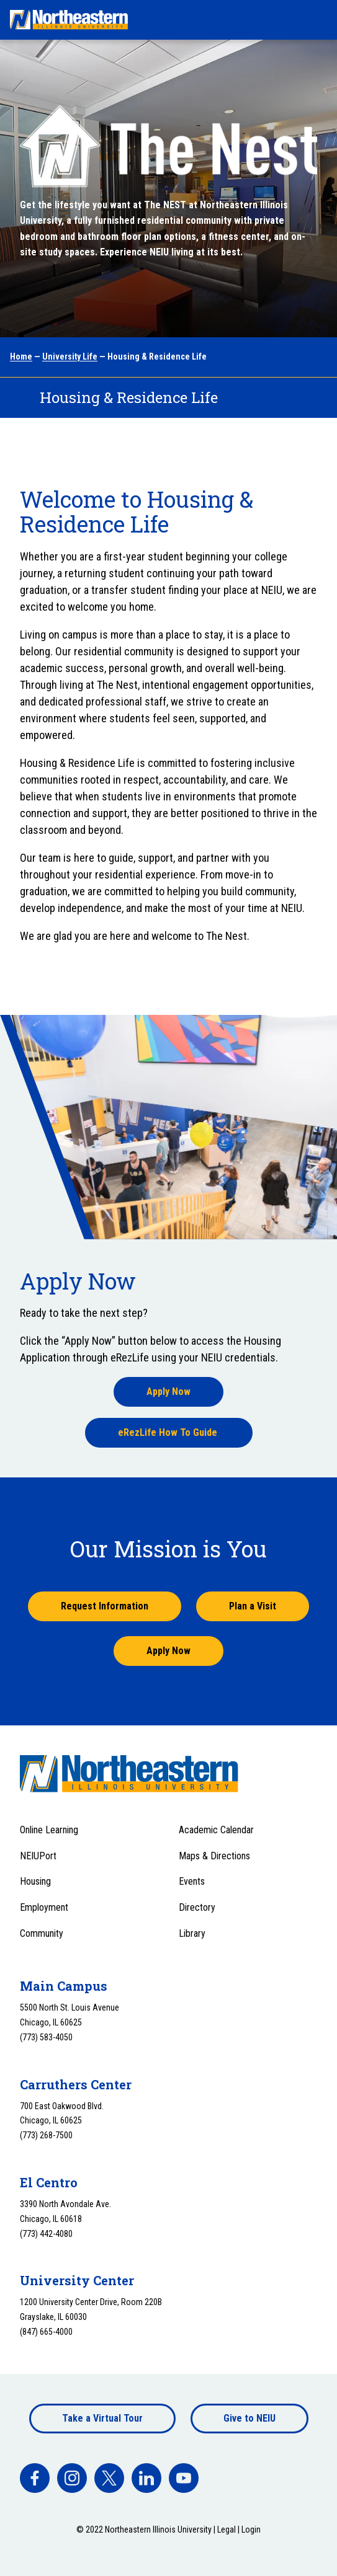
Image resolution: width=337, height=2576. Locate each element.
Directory (197, 1907)
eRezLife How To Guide (169, 1432)
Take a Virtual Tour (102, 2418)
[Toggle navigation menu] (316, 20)
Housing (35, 1881)
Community (41, 1933)
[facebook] (35, 2478)
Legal (226, 2529)
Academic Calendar (216, 1830)
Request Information (104, 1606)
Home (21, 356)
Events (192, 1881)
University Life (69, 356)
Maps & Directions (214, 1856)
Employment (44, 1907)
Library (192, 1933)
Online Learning (49, 1830)
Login (251, 2529)
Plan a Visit (252, 1606)
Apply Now (168, 1391)
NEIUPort (38, 1856)
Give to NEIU (249, 2418)
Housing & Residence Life (129, 397)
